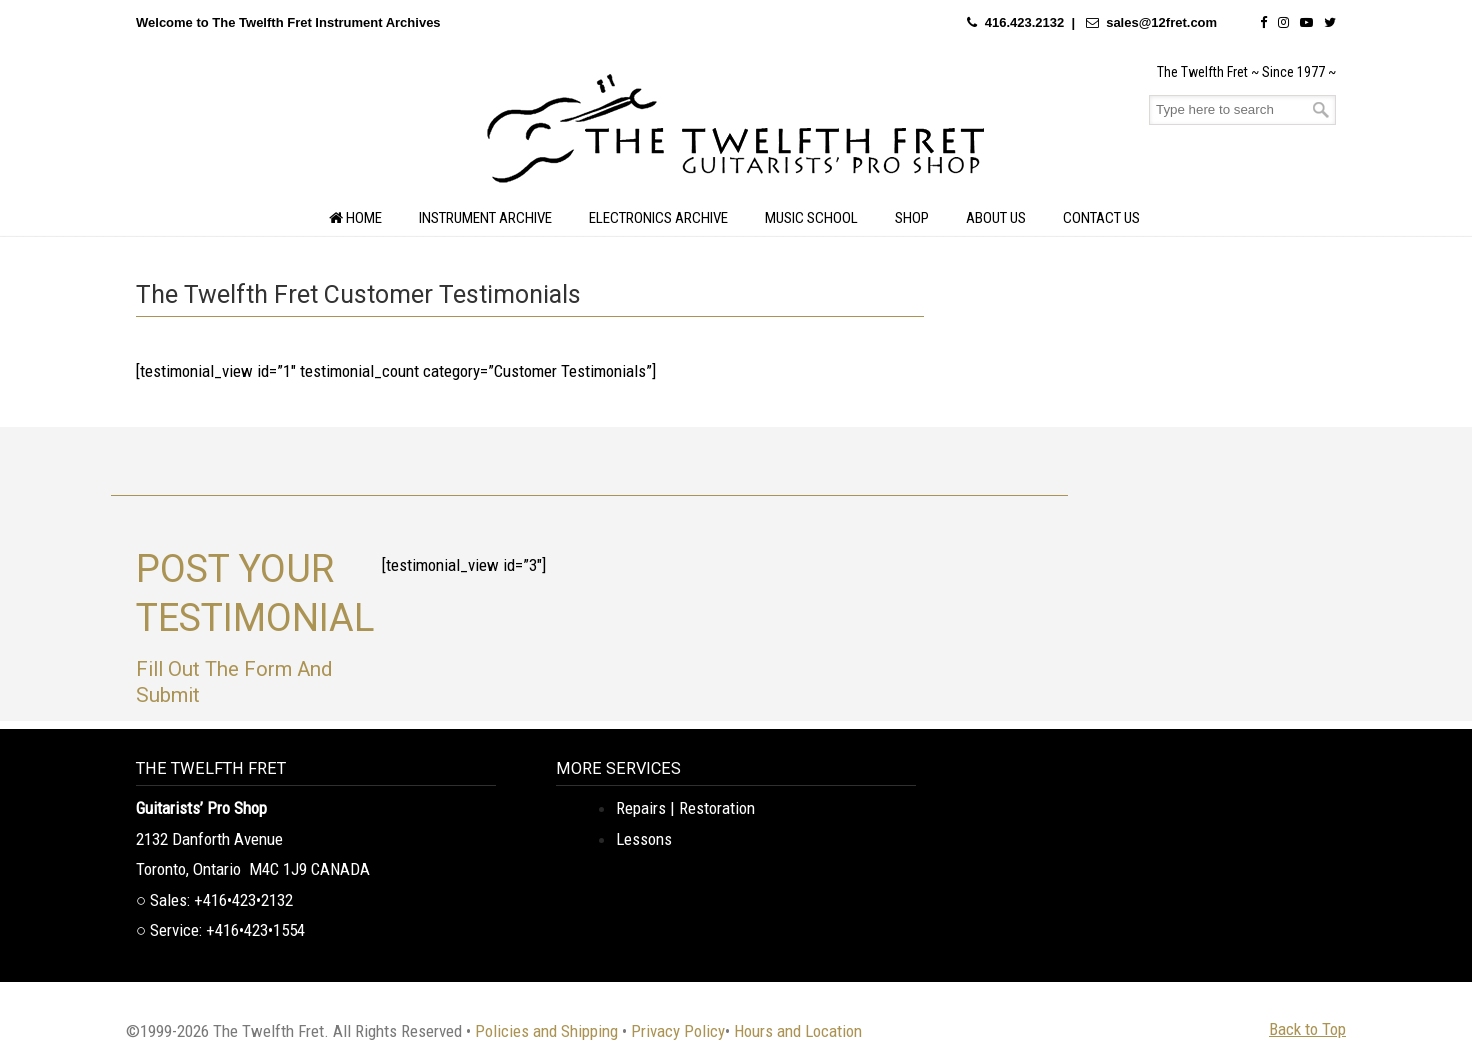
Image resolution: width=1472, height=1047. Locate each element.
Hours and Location (798, 1031)
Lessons (644, 839)
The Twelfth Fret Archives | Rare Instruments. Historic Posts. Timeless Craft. (736, 134)
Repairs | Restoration (685, 808)
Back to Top (1307, 1029)
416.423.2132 (1025, 22)
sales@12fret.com (1161, 22)
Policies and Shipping (546, 1031)
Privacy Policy (678, 1031)
